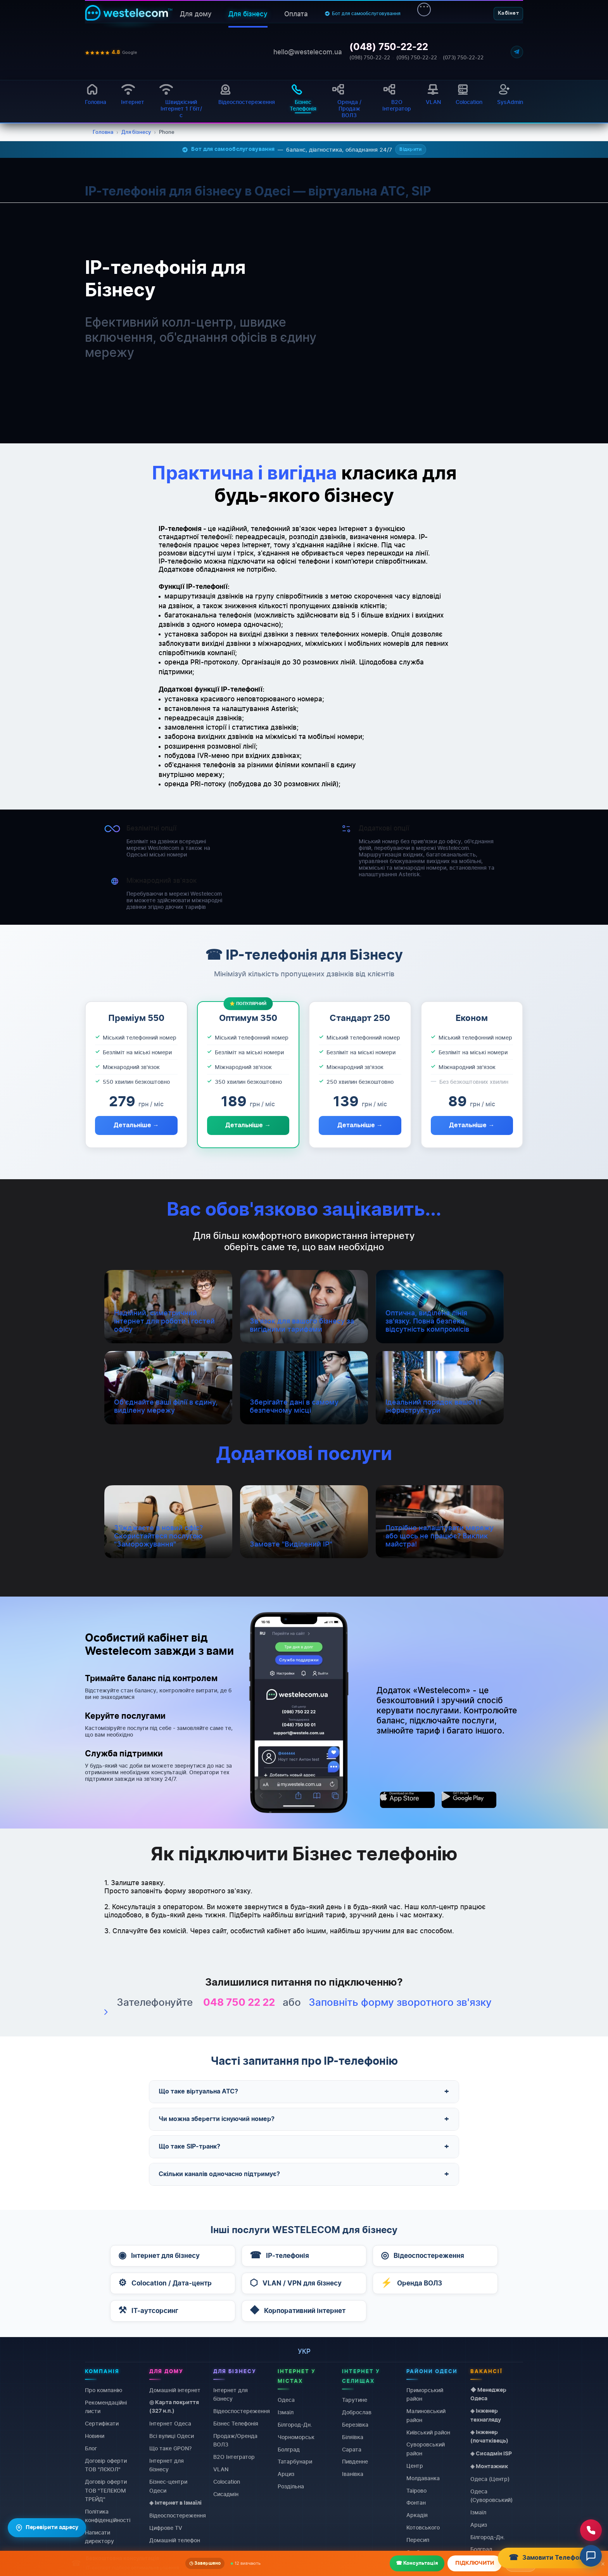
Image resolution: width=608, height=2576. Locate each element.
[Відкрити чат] (591, 2556)
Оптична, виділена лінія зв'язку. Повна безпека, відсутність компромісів (427, 1321)
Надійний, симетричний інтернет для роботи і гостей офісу (164, 1321)
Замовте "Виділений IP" (291, 1544)
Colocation (226, 2481)
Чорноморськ (296, 2436)
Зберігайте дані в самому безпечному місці (294, 1406)
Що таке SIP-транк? (304, 2147)
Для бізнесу (248, 14)
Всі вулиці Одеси (171, 2435)
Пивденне (355, 2461)
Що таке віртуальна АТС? (304, 2092)
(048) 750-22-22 (388, 47)
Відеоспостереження (177, 2515)
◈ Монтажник (489, 2466)
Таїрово (416, 2490)
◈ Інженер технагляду (485, 2415)
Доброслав (356, 2411)
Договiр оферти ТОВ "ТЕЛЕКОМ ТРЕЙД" (106, 2490)
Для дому (196, 14)
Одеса (286, 2399)
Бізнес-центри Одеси (168, 2485)
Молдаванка (423, 2477)
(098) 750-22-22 (369, 58)
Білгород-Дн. (295, 2424)
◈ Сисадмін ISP (491, 2453)
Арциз (286, 2473)
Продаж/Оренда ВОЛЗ (235, 2440)
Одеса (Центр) (490, 2478)
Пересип (417, 2539)
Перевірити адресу (47, 2527)
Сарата (351, 2449)
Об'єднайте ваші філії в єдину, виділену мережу (166, 1406)
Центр (414, 2465)
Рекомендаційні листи (106, 2406)
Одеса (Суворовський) (491, 2495)
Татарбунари (295, 2461)
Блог (91, 2448)
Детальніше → (136, 1125)
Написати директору (99, 2536)
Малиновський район (426, 2415)
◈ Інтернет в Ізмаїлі (175, 2503)
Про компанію (103, 2390)
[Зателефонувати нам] (591, 2530)
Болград (289, 2449)
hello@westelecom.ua (307, 52)
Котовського (423, 2527)
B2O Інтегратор (234, 2456)
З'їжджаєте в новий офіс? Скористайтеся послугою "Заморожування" (158, 1536)
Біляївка (352, 2436)
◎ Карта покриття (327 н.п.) (174, 2406)
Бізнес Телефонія (235, 2423)
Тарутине (354, 2399)
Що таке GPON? (170, 2448)
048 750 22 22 (239, 2003)
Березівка (355, 2424)
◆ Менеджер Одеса (488, 2394)
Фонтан (416, 2502)
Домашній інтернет (174, 2390)
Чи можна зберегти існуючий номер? (304, 2119)
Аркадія (417, 2515)
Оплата (296, 14)
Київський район (428, 2432)
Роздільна (291, 2486)
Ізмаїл (286, 2411)
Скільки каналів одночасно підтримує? (304, 2174)
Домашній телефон (174, 2540)
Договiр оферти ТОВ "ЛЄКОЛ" (106, 2464)
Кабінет (508, 13)
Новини (94, 2435)
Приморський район (424, 2394)
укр (304, 2351)
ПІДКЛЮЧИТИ (474, 2563)
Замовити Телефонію (549, 2558)
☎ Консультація (417, 2563)
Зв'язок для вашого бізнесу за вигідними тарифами (302, 1325)
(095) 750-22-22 (416, 58)
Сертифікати (102, 2423)
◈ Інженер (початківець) (489, 2436)
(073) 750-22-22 (463, 58)
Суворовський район (425, 2448)
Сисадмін (225, 2494)
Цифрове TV (165, 2527)
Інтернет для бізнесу (166, 2464)
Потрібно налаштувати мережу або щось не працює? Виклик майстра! (439, 1536)
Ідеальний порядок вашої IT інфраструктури (433, 1406)
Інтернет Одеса (170, 2423)
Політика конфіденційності (107, 2515)
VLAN (220, 2469)
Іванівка (352, 2473)
